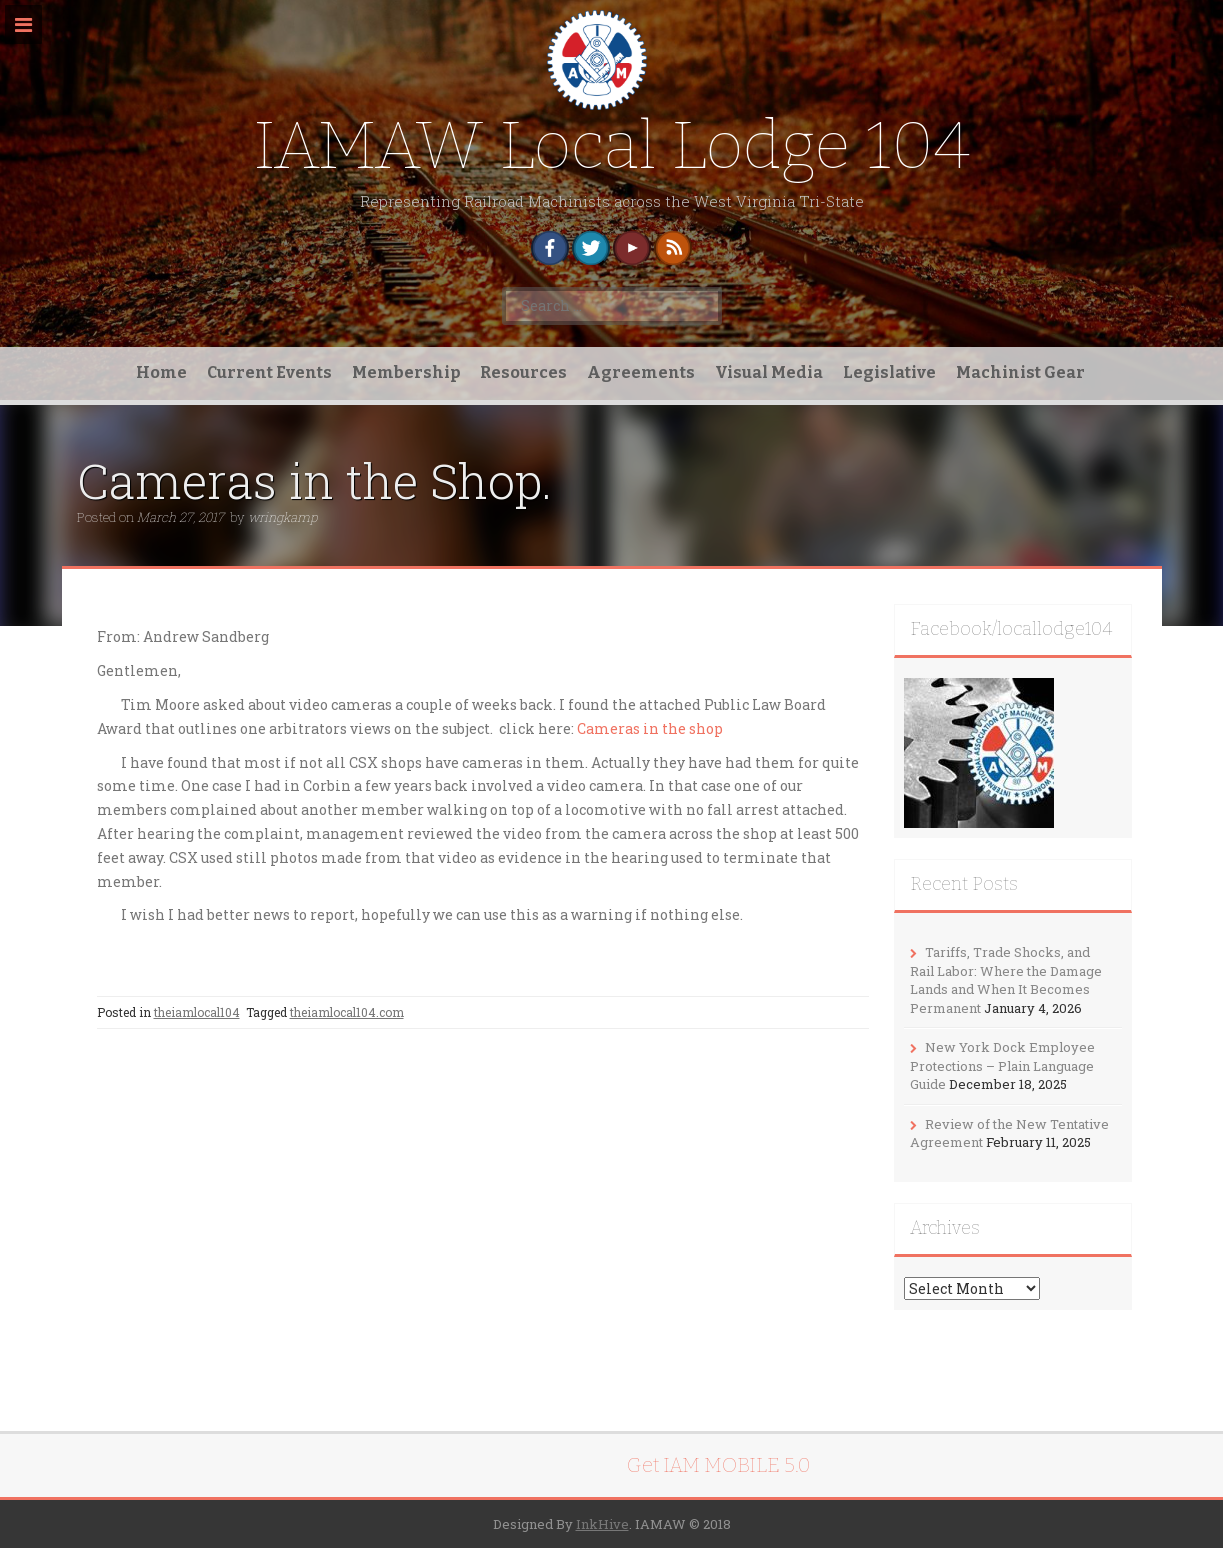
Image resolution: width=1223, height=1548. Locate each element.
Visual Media (769, 372)
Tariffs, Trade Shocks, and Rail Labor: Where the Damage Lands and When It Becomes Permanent (1006, 980)
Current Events (269, 372)
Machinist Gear (1020, 372)
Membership (406, 372)
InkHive (602, 1524)
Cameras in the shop (650, 728)
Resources (523, 372)
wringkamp (282, 517)
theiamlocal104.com (347, 1012)
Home (161, 372)
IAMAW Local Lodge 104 (612, 145)
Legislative (889, 372)
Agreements (641, 372)
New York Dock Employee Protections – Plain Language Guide (1002, 1065)
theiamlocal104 (197, 1012)
